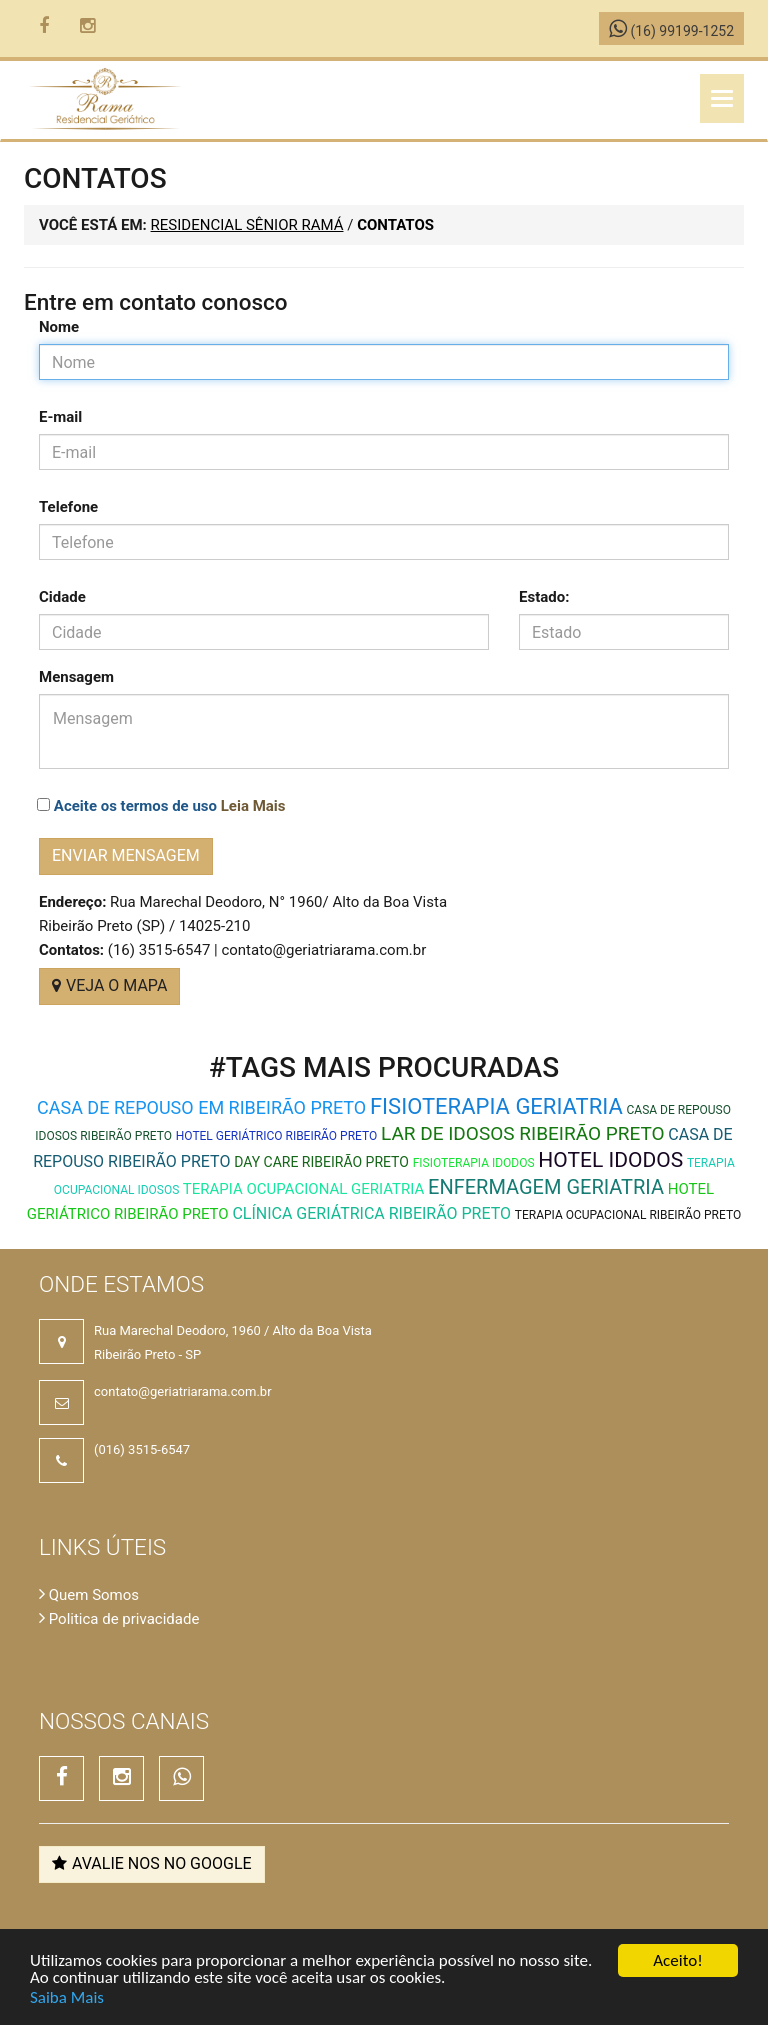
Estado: (544, 597)
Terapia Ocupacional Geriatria (303, 1189)
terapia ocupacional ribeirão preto (628, 1215)
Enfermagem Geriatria (546, 1187)
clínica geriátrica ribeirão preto (371, 1213)
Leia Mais (253, 806)
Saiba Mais (67, 1997)
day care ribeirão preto (321, 1162)
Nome (59, 327)
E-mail (60, 417)
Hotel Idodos (610, 1160)
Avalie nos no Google (152, 1863)
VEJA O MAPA (109, 985)
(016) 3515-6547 (142, 1449)
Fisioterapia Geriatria (496, 1106)
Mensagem (76, 677)
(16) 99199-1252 (671, 31)
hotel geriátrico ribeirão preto (277, 1136)
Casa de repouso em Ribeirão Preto (201, 1107)
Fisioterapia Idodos (474, 1163)
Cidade (62, 597)
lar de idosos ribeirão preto (523, 1133)
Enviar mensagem (126, 855)
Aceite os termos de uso (170, 806)
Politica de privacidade (119, 1619)
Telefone (68, 507)
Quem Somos (89, 1595)
